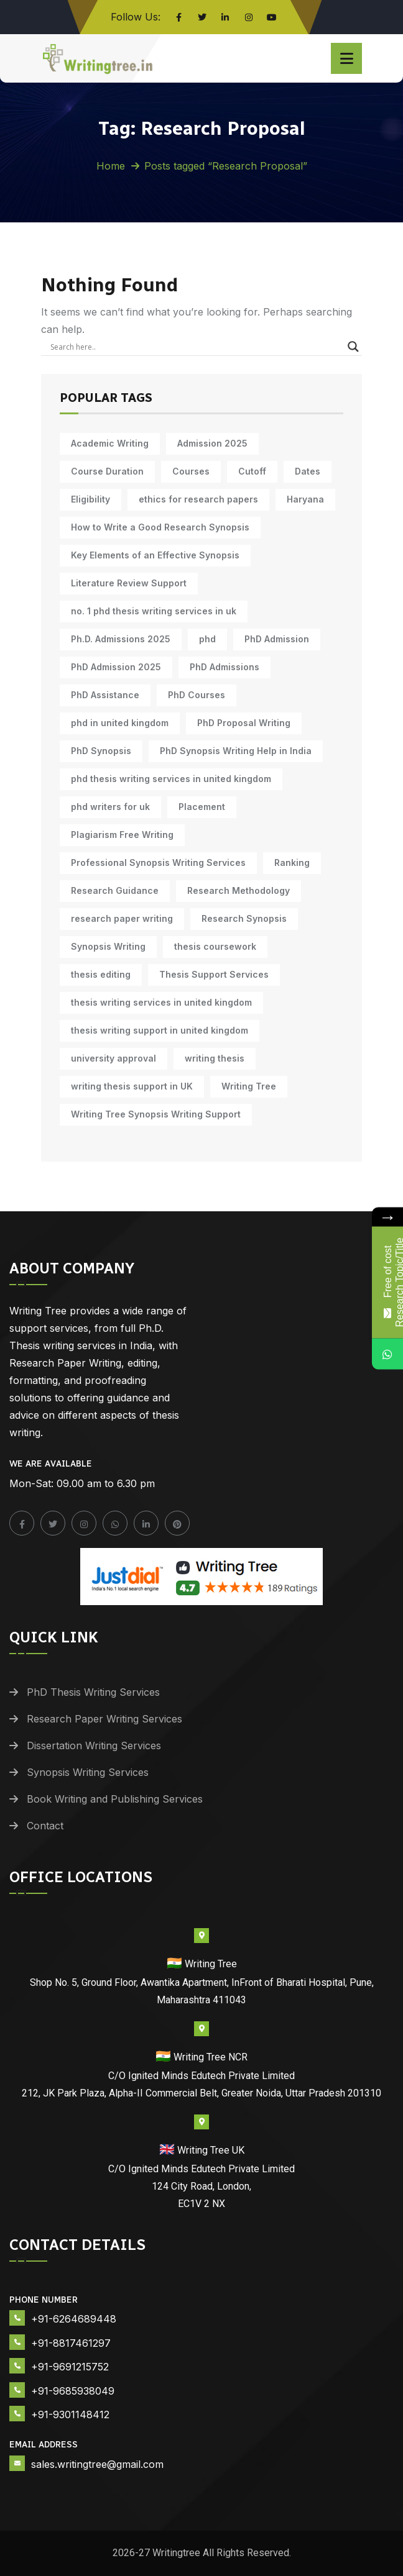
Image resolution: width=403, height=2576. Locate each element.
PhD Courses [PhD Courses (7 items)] (196, 695)
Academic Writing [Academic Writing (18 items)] (110, 443)
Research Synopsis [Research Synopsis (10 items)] (244, 918)
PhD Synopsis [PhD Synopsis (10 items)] (101, 750)
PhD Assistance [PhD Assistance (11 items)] (105, 695)
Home (110, 166)
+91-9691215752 (70, 2366)
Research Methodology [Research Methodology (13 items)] (238, 890)
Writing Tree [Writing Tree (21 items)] (248, 1086)
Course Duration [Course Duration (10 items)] (107, 471)
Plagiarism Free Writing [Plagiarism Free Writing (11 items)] (122, 834)
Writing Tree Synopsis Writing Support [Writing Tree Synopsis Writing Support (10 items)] (156, 1114)
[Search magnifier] (353, 346)
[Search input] (195, 346)
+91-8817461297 (71, 2343)
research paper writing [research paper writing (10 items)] (122, 918)
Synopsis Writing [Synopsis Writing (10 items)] (108, 946)
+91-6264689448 (73, 2319)
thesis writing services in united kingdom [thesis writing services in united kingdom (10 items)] (161, 1002)
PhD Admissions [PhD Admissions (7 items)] (224, 667)
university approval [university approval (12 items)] (113, 1058)
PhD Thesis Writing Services (93, 1692)
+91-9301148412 (70, 2414)
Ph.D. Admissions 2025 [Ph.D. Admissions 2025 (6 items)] (120, 639)
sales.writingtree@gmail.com (97, 2464)
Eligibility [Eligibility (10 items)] (90, 499)
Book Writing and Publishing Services (115, 1799)
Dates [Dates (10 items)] (307, 471)
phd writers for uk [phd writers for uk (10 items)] (110, 806)
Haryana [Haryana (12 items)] (305, 499)
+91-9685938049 (72, 2391)
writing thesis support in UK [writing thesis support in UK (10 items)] (132, 1086)
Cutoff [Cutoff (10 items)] (252, 471)
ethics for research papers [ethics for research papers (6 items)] (198, 499)
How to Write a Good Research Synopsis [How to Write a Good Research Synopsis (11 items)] (160, 527)
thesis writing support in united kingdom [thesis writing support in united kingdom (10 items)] (159, 1030)
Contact (45, 1825)
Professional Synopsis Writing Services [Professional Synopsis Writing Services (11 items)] (158, 862)
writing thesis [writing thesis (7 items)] (214, 1058)
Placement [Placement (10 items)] (201, 806)
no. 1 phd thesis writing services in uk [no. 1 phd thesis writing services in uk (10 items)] (153, 611)
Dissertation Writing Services (94, 1745)
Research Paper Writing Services (104, 1719)
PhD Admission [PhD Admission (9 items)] (276, 639)
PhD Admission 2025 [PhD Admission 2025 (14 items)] (116, 667)
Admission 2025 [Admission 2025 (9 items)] (212, 443)
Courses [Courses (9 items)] (191, 471)
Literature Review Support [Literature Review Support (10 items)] (129, 583)
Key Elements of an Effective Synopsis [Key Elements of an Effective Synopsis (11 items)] (155, 555)
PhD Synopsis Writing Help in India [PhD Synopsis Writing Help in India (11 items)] (236, 750)
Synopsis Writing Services (88, 1772)
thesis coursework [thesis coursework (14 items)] (215, 946)
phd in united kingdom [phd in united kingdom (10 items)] (120, 722)
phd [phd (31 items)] (207, 639)
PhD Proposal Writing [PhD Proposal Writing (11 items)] (243, 722)
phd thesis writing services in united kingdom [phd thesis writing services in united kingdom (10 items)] (171, 778)
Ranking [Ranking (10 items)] (292, 862)
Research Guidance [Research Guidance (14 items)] (115, 890)
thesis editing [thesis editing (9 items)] (101, 974)
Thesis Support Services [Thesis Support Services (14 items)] (214, 974)
